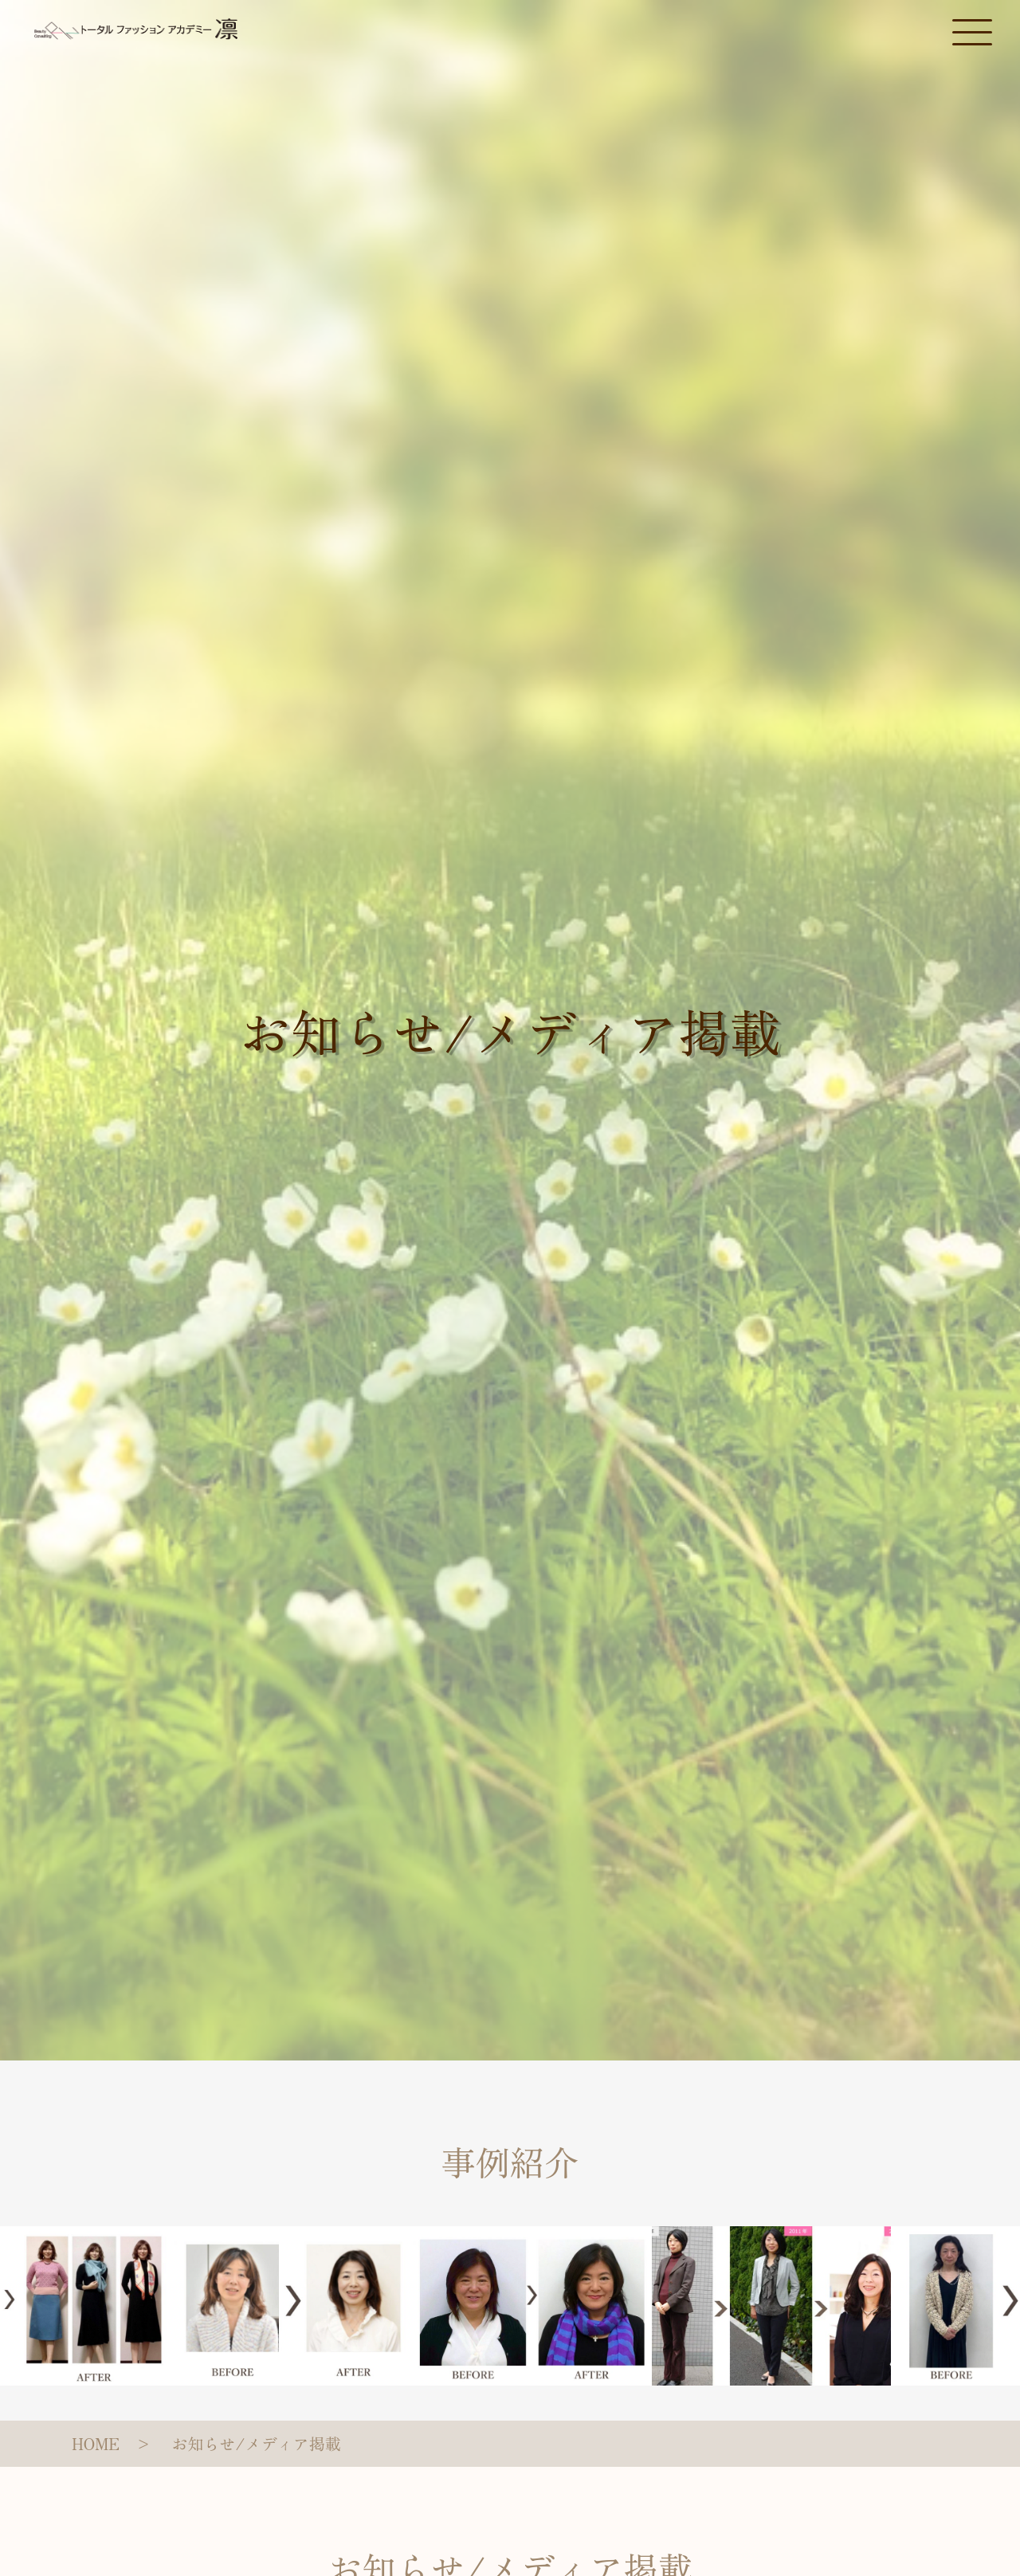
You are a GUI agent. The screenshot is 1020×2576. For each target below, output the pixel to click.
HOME (96, 2443)
